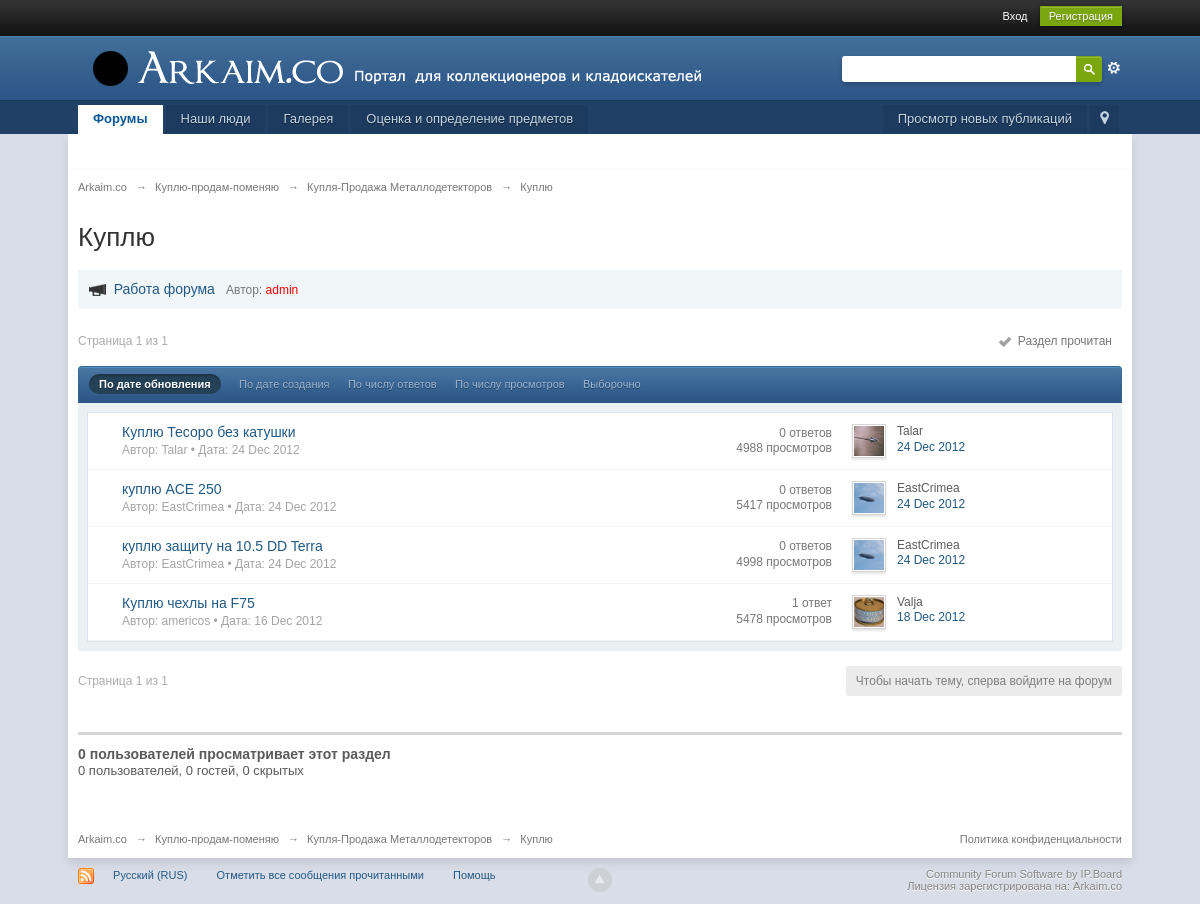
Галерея (308, 118)
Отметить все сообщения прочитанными (320, 875)
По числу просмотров (510, 384)
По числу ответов (392, 384)
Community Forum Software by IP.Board (1024, 874)
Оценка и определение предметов (469, 118)
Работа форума (164, 289)
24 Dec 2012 (931, 447)
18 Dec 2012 (931, 617)
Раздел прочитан (1055, 341)
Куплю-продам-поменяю (217, 839)
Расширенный (1114, 68)
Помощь (474, 875)
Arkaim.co (102, 839)
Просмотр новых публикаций (985, 118)
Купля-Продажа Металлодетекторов (399, 839)
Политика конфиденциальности (1041, 839)
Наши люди (216, 118)
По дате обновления (155, 384)
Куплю (536, 839)
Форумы (120, 118)
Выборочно (612, 384)
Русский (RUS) (150, 875)
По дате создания (284, 384)
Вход (1015, 16)
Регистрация (1081, 16)
